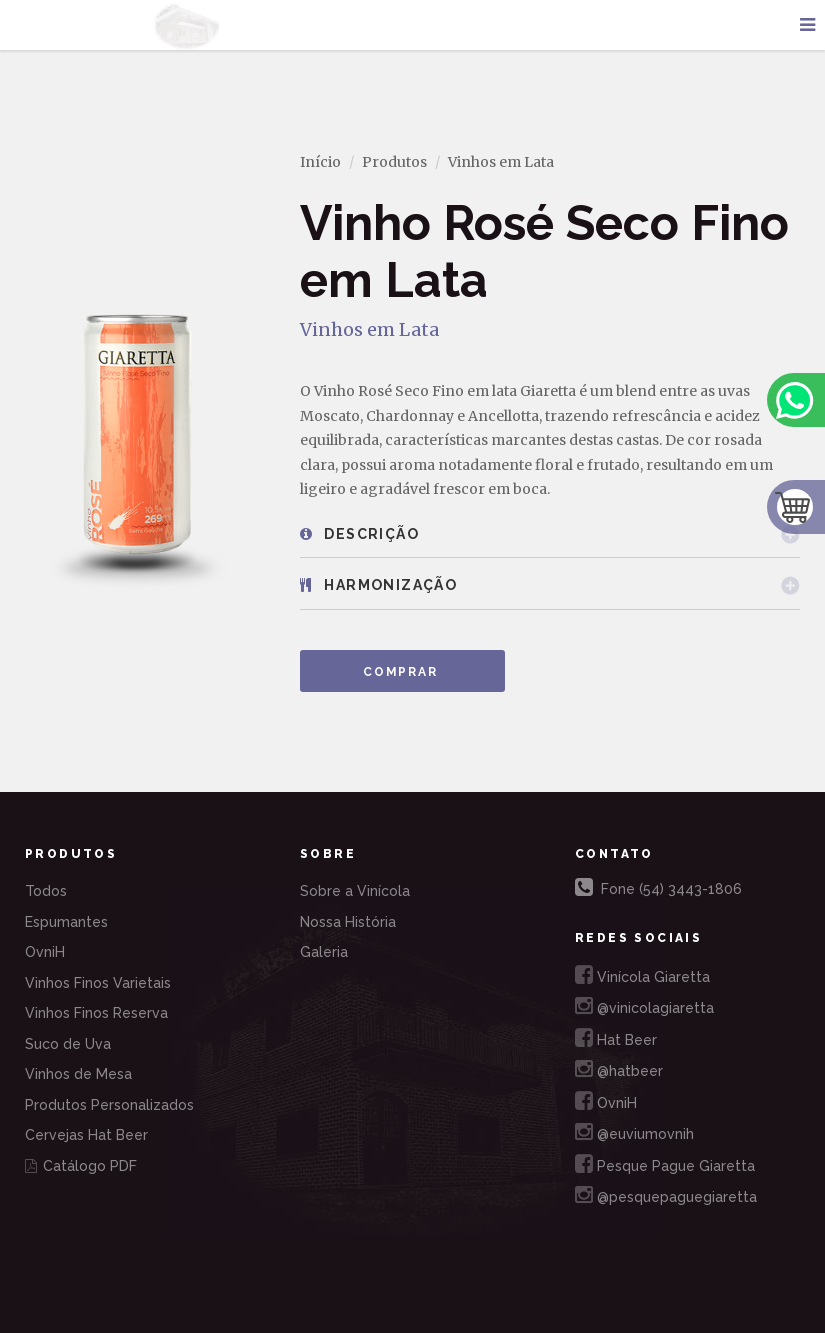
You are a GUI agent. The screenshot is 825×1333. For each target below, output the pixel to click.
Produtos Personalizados (109, 1105)
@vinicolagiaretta (644, 1005)
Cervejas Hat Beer (86, 1135)
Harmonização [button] (378, 585)
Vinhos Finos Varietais (98, 983)
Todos (46, 891)
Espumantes (66, 922)
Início (320, 162)
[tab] (550, 534)
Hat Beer (616, 1037)
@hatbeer (619, 1068)
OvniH (45, 952)
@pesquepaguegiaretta (666, 1194)
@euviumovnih (634, 1131)
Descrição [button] (359, 534)
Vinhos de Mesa (78, 1074)
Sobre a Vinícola (355, 891)
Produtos (394, 162)
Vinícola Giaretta (642, 974)
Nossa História (348, 922)
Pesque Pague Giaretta (665, 1163)
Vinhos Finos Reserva (96, 1013)
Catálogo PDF (81, 1166)
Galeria (324, 952)
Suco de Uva (68, 1044)
